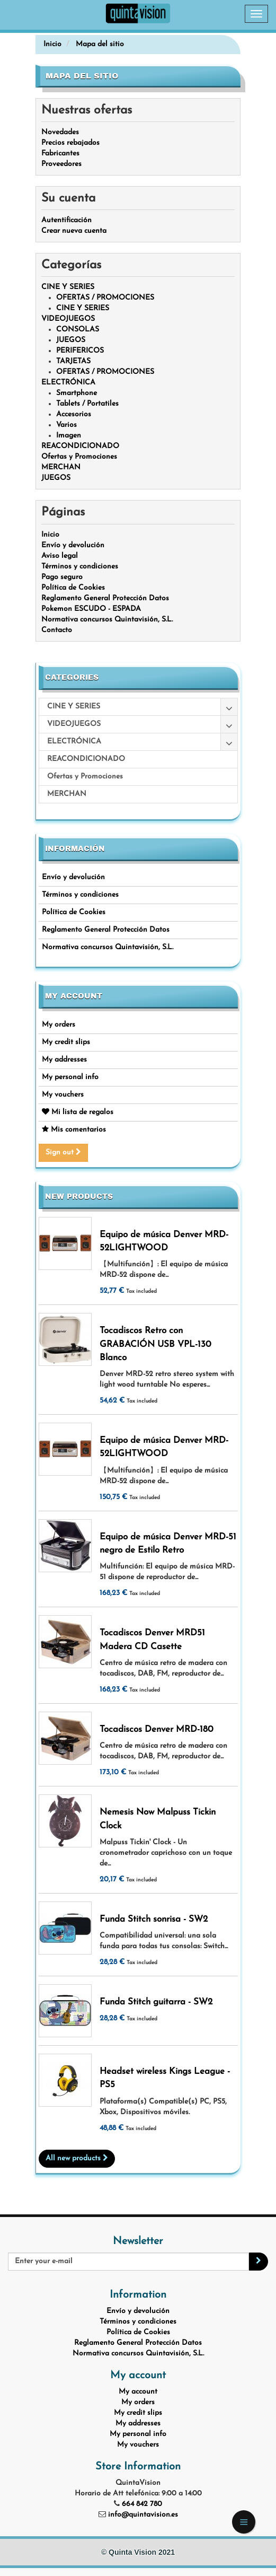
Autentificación (66, 220)
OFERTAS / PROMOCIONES (105, 298)
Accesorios (73, 414)
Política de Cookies (73, 912)
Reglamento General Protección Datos (106, 930)
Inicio (50, 535)
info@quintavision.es (143, 2515)
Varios (66, 425)
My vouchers (63, 1095)
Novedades (60, 132)
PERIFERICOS (80, 351)
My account (73, 996)
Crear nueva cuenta (73, 231)
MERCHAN (61, 467)
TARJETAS (73, 361)
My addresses (64, 1060)
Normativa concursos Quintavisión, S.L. (107, 947)
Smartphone (76, 393)
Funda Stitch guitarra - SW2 (156, 2002)
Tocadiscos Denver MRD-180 (156, 1729)
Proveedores (61, 164)
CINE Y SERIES (67, 287)
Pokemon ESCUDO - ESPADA (91, 609)
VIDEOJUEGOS (68, 319)
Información (75, 849)
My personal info (70, 1077)
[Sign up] (258, 2262)
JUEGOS (70, 340)
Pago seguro (62, 577)
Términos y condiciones (80, 895)
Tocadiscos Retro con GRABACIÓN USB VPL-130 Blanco (155, 1344)
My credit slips (66, 1042)
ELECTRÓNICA (68, 383)
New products (79, 1197)
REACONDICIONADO (80, 446)
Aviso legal (59, 556)
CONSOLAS (77, 330)
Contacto (56, 630)
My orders (58, 1025)
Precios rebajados (70, 143)
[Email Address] (128, 2262)
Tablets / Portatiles (87, 404)
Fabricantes (60, 153)
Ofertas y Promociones (79, 457)
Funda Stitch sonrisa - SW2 (154, 1919)
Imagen (68, 436)
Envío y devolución (73, 877)
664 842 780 (142, 2504)
